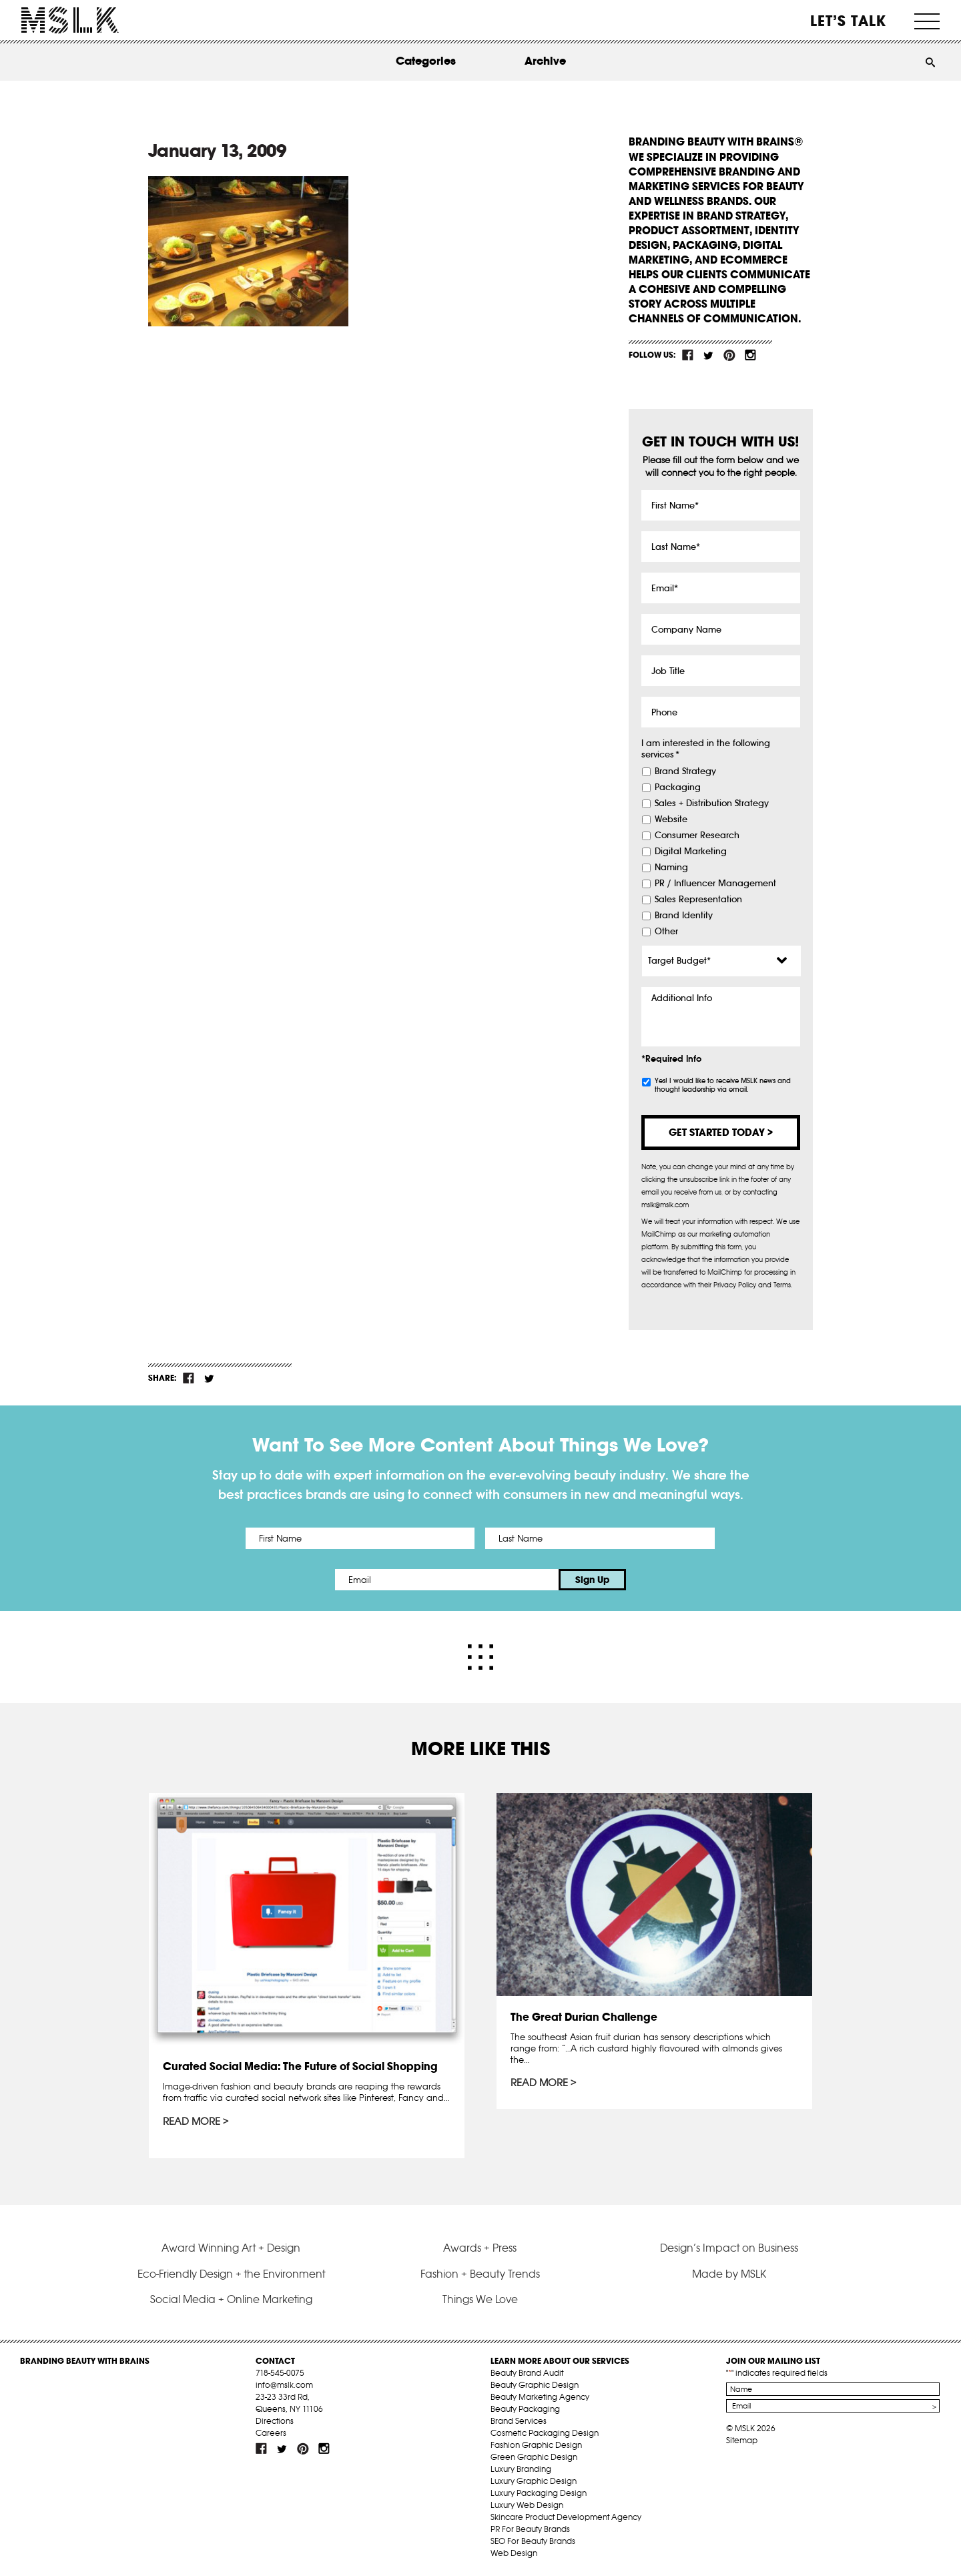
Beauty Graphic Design (535, 2385)
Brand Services (519, 2421)
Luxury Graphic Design (534, 2481)
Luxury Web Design (527, 2505)
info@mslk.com (284, 2385)
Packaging (678, 787)
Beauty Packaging (525, 2409)
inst (750, 355)
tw (709, 355)
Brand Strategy (685, 771)
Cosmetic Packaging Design (545, 2433)
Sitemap (741, 2440)
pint (729, 355)
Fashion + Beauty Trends (480, 2273)
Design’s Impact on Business (729, 2247)
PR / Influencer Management (715, 883)
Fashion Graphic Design (536, 2445)
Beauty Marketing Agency (540, 2397)
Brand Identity (684, 915)
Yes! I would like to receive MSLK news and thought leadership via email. (723, 1085)
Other (666, 931)
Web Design (514, 2553)
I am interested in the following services (705, 749)
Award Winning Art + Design (231, 2247)
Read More (191, 2121)
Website (671, 819)
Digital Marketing (691, 851)
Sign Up (592, 1580)
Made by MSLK (729, 2273)
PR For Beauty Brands (530, 2529)
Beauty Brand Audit (527, 2373)
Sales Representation (698, 899)
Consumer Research (697, 835)
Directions (275, 2421)
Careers (271, 2433)
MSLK (70, 20)
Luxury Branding (521, 2469)
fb (688, 355)
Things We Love (480, 2299)
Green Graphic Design (534, 2457)
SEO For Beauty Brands (533, 2541)
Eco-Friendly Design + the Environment (231, 2273)
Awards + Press (480, 2247)
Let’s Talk (848, 20)
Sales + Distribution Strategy (712, 803)
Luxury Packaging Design (539, 2493)
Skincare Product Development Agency (566, 2517)
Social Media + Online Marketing (231, 2299)
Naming (671, 867)
